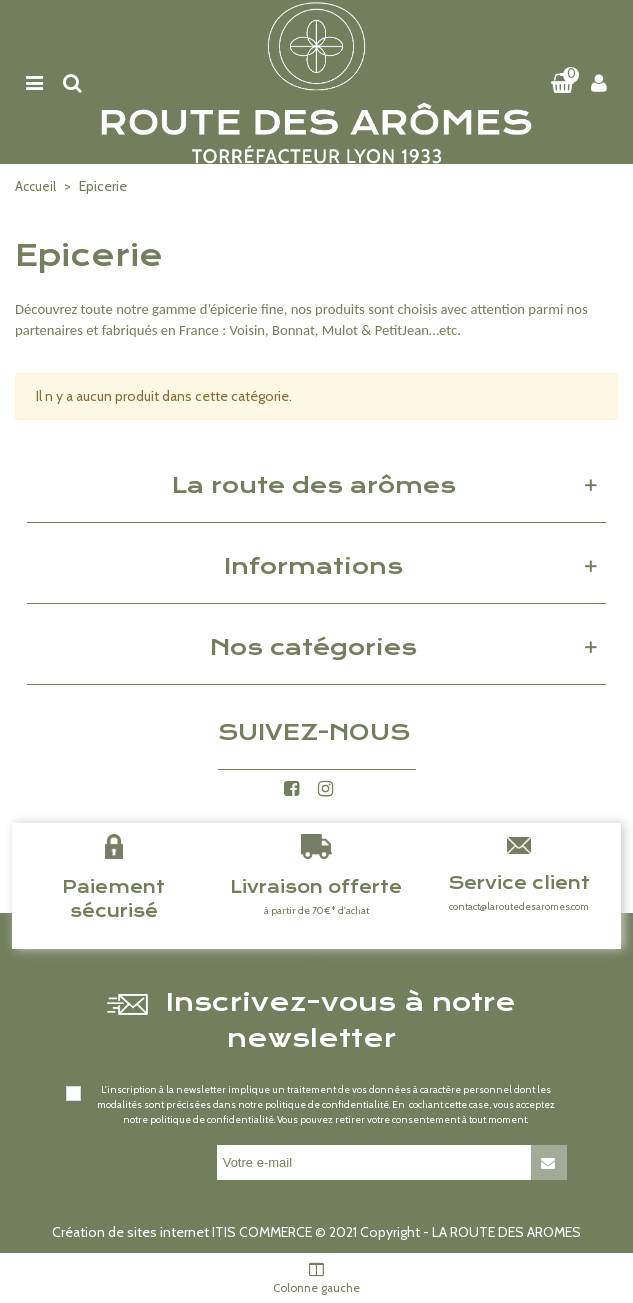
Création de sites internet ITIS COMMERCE (182, 1232)
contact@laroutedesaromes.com (519, 906)
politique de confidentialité (327, 1104)
